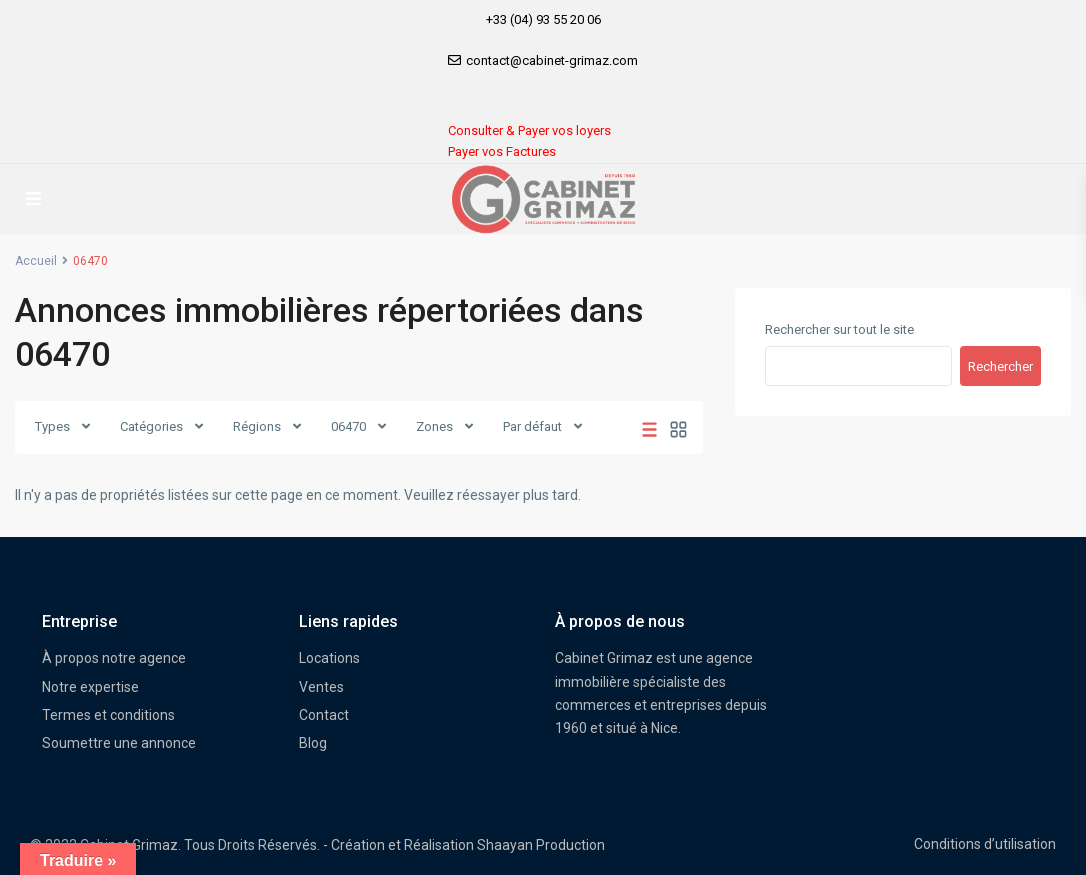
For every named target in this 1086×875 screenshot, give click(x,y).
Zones (434, 426)
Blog (313, 743)
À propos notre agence (114, 658)
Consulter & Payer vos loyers (529, 130)
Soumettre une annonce (119, 743)
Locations (329, 658)
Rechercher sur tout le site (839, 329)
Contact (324, 715)
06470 (348, 426)
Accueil (36, 261)
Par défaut (532, 426)
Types (52, 426)
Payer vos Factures (502, 151)
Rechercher (1000, 366)
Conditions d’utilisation (985, 844)
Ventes (321, 687)
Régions (257, 426)
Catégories (151, 426)
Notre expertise (90, 687)
